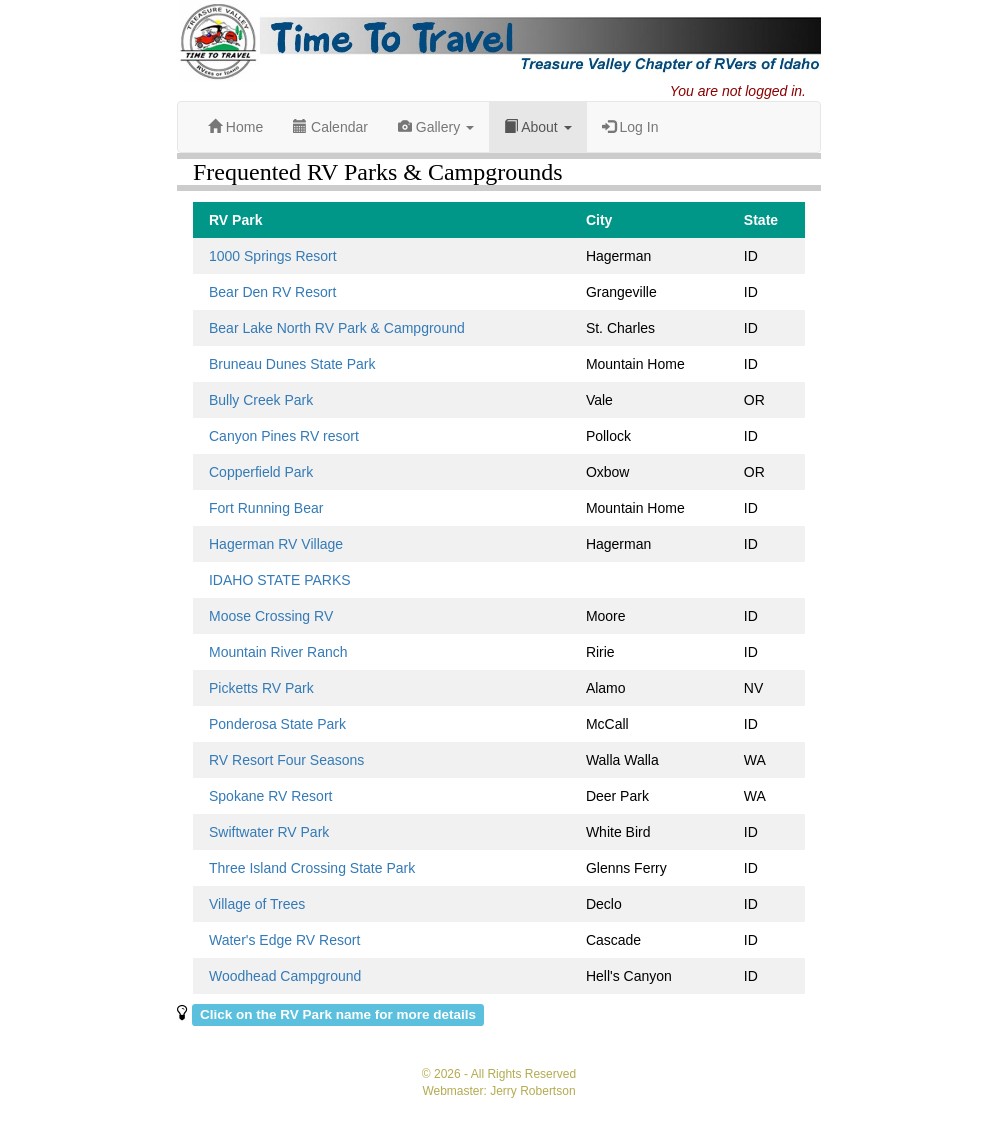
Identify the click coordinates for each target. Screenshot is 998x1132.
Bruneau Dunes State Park (292, 364)
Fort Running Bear (266, 508)
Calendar (330, 127)
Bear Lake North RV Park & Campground (337, 328)
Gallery (436, 127)
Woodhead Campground (285, 976)
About (538, 127)
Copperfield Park (261, 472)
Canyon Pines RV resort (284, 436)
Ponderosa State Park (277, 724)
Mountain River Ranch (278, 652)
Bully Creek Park (261, 400)
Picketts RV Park (261, 688)
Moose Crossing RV (271, 616)
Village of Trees (257, 904)
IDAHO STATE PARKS (280, 580)
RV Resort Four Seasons (286, 760)
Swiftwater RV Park (269, 832)
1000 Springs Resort (273, 256)
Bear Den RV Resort (272, 292)
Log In (630, 127)
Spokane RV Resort (270, 796)
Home (235, 127)
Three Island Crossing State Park (312, 868)
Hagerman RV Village (276, 544)
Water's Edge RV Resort (284, 940)
